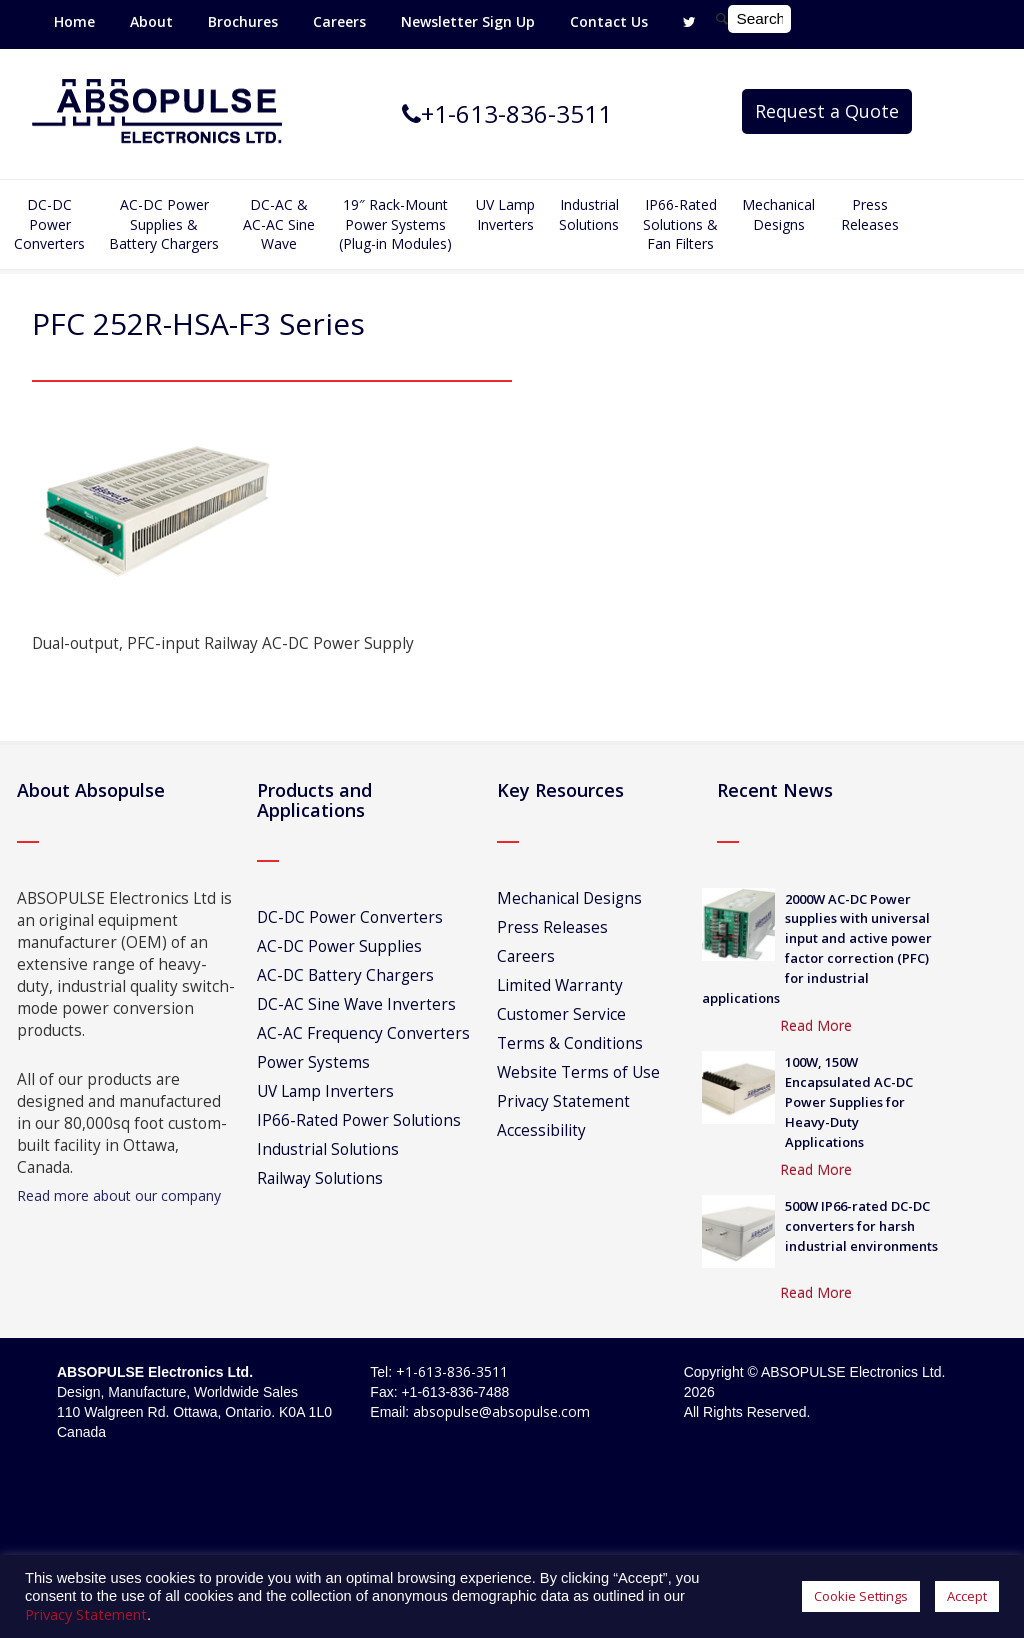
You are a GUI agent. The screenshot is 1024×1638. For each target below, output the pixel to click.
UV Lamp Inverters (505, 214)
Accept (967, 1596)
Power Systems (313, 1062)
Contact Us (609, 21)
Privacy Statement (563, 1101)
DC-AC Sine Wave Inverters (356, 1004)
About (151, 21)
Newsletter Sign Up (468, 21)
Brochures (243, 21)
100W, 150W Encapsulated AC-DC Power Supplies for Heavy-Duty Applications (849, 1101)
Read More (816, 1025)
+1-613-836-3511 (452, 1371)
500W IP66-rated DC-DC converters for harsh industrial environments (861, 1226)
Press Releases (870, 214)
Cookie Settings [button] (861, 1596)
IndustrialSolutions (589, 214)
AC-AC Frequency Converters (363, 1033)
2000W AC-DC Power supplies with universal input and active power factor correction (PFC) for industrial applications (817, 948)
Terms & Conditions (570, 1043)
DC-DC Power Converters (350, 917)
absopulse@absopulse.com (501, 1411)
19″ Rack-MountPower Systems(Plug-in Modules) (395, 224)
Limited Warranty (560, 985)
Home (74, 21)
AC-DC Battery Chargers (345, 975)
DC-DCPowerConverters (49, 224)
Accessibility (541, 1130)
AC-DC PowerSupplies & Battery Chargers (164, 224)
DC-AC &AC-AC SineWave (279, 224)
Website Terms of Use (578, 1072)
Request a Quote (827, 111)
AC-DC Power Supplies (339, 946)
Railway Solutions (320, 1178)
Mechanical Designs (778, 214)
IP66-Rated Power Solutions (359, 1120)
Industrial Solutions (328, 1149)
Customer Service (561, 1014)
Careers (339, 21)
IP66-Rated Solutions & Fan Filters (680, 224)
